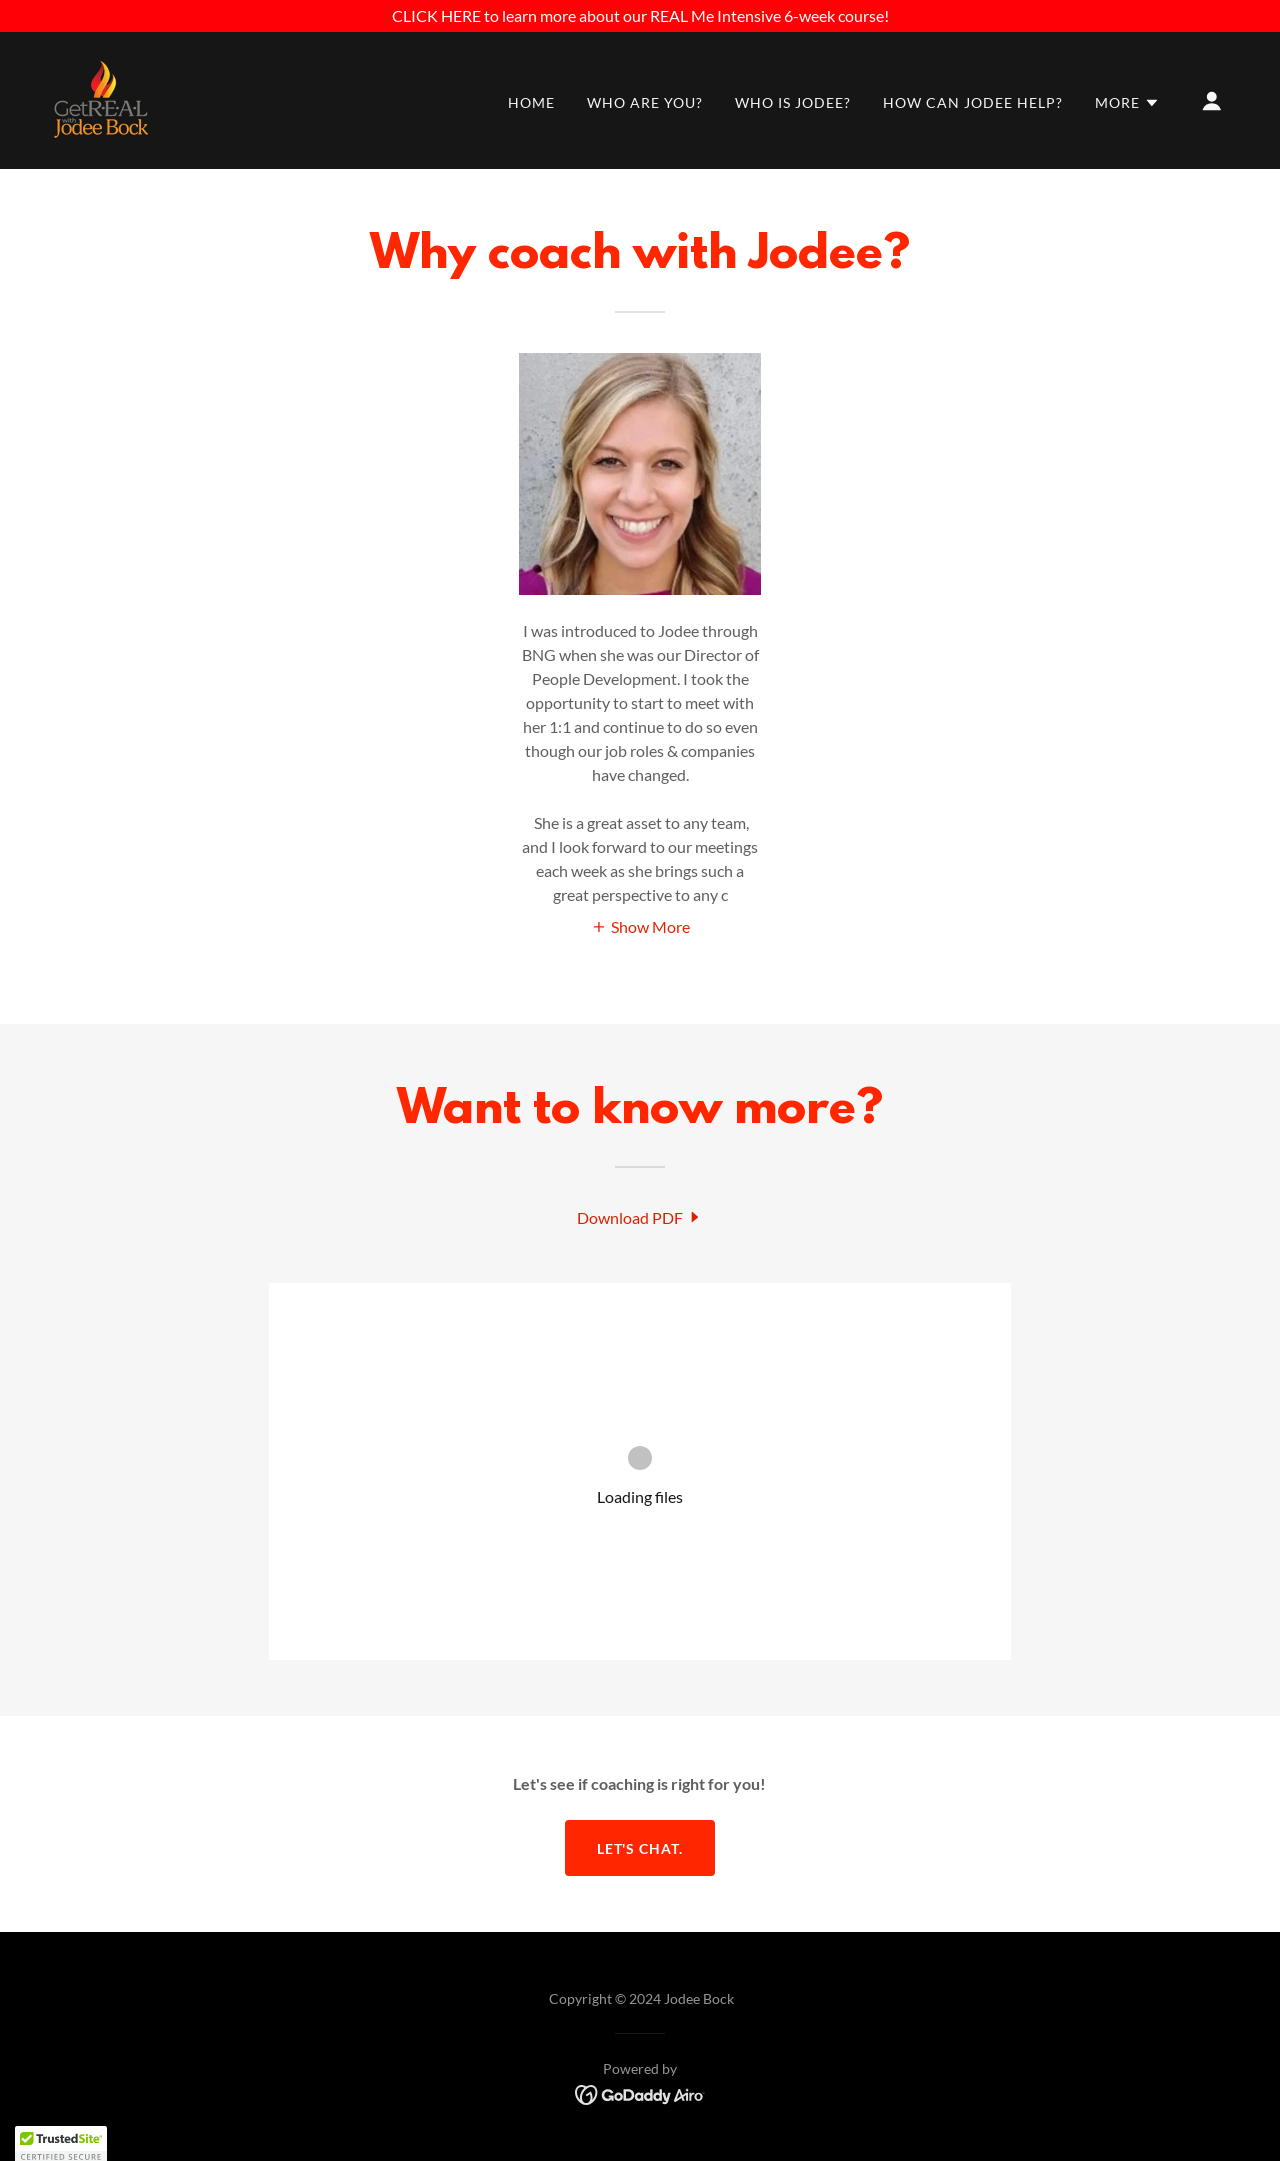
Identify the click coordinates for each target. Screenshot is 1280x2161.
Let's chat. (640, 1848)
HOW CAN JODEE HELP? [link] (973, 102)
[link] (101, 98)
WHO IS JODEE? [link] (793, 102)
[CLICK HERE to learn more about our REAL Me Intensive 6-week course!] (640, 16)
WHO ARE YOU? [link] (645, 102)
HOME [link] (531, 102)
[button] (1127, 103)
